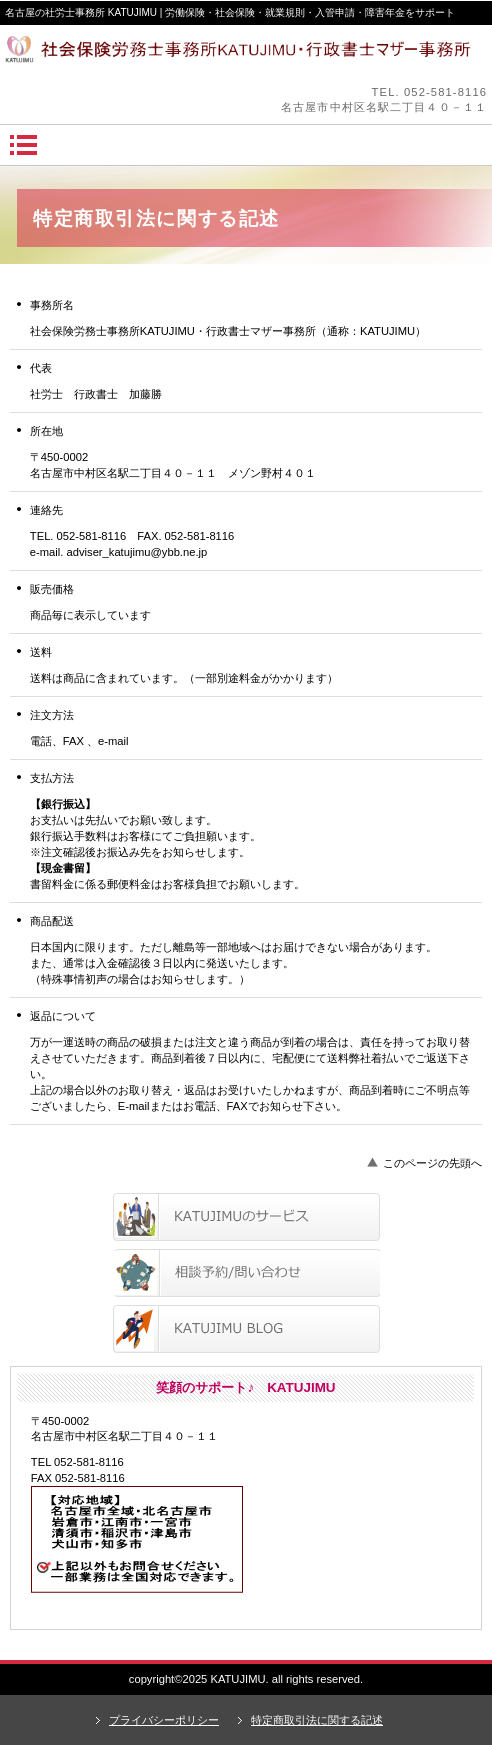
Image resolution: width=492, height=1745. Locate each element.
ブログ (246, 1329)
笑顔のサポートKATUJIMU (246, 55)
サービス (246, 1217)
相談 (246, 1273)
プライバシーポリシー (164, 1720)
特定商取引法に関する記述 (317, 1720)
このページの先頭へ (432, 1163)
